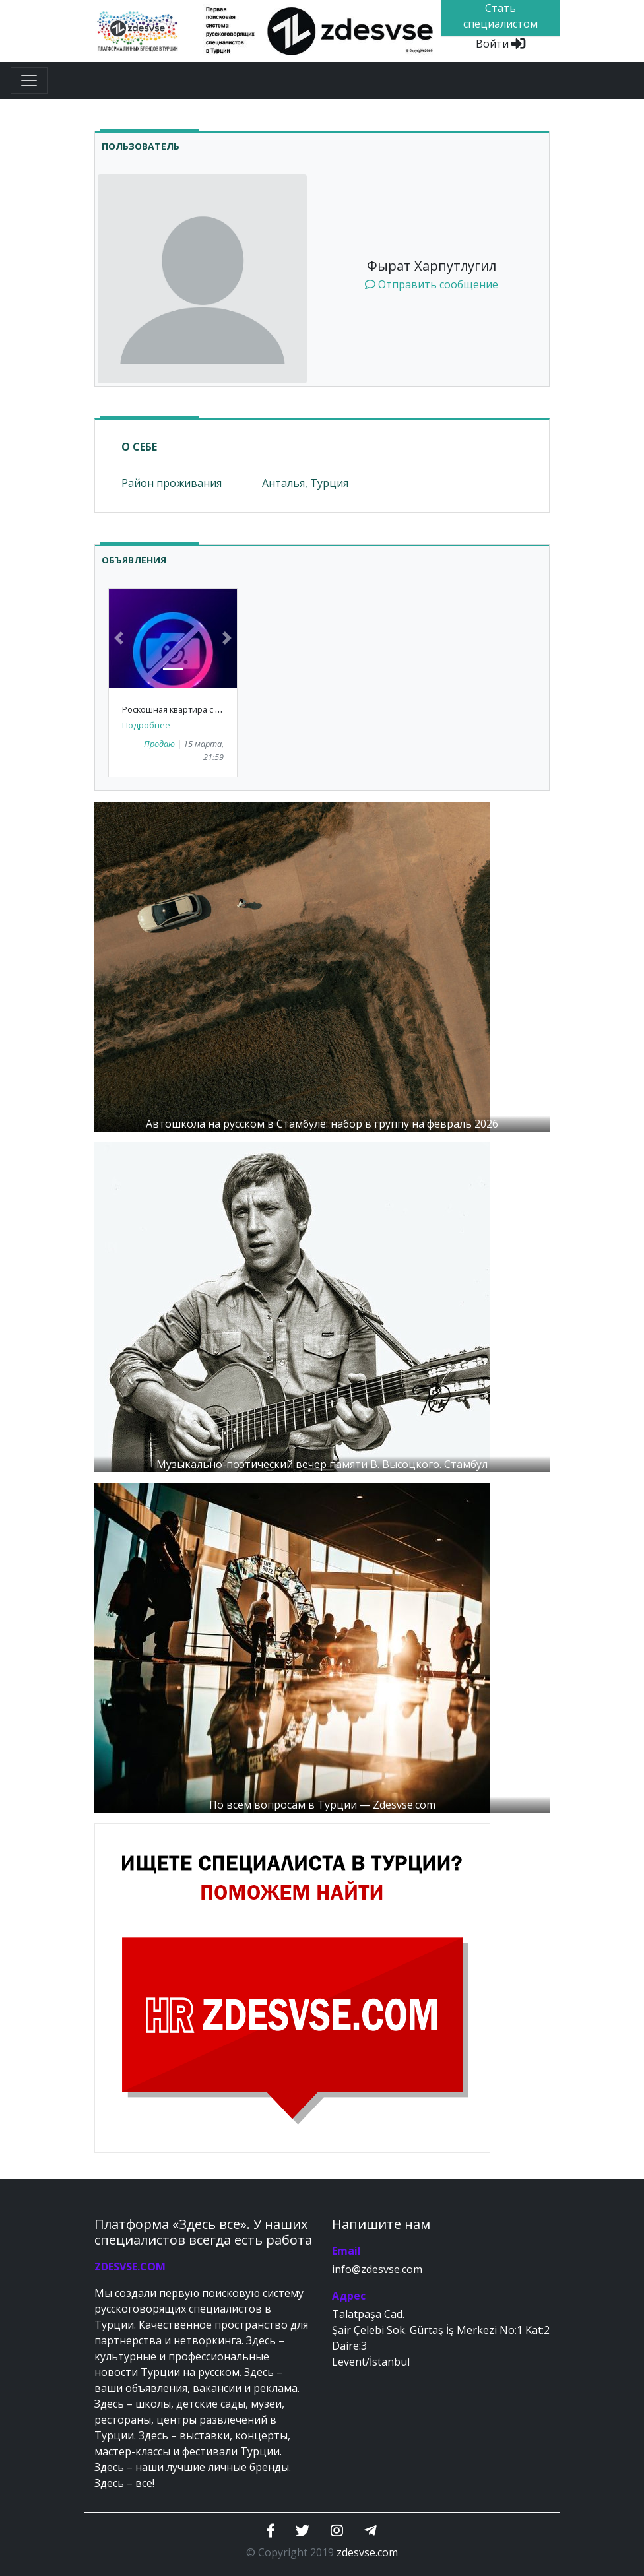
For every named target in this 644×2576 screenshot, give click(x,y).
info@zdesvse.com (377, 2269)
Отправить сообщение (431, 284)
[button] (118, 638)
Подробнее (146, 725)
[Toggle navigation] (29, 80)
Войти (500, 43)
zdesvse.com (367, 2552)
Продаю (159, 744)
